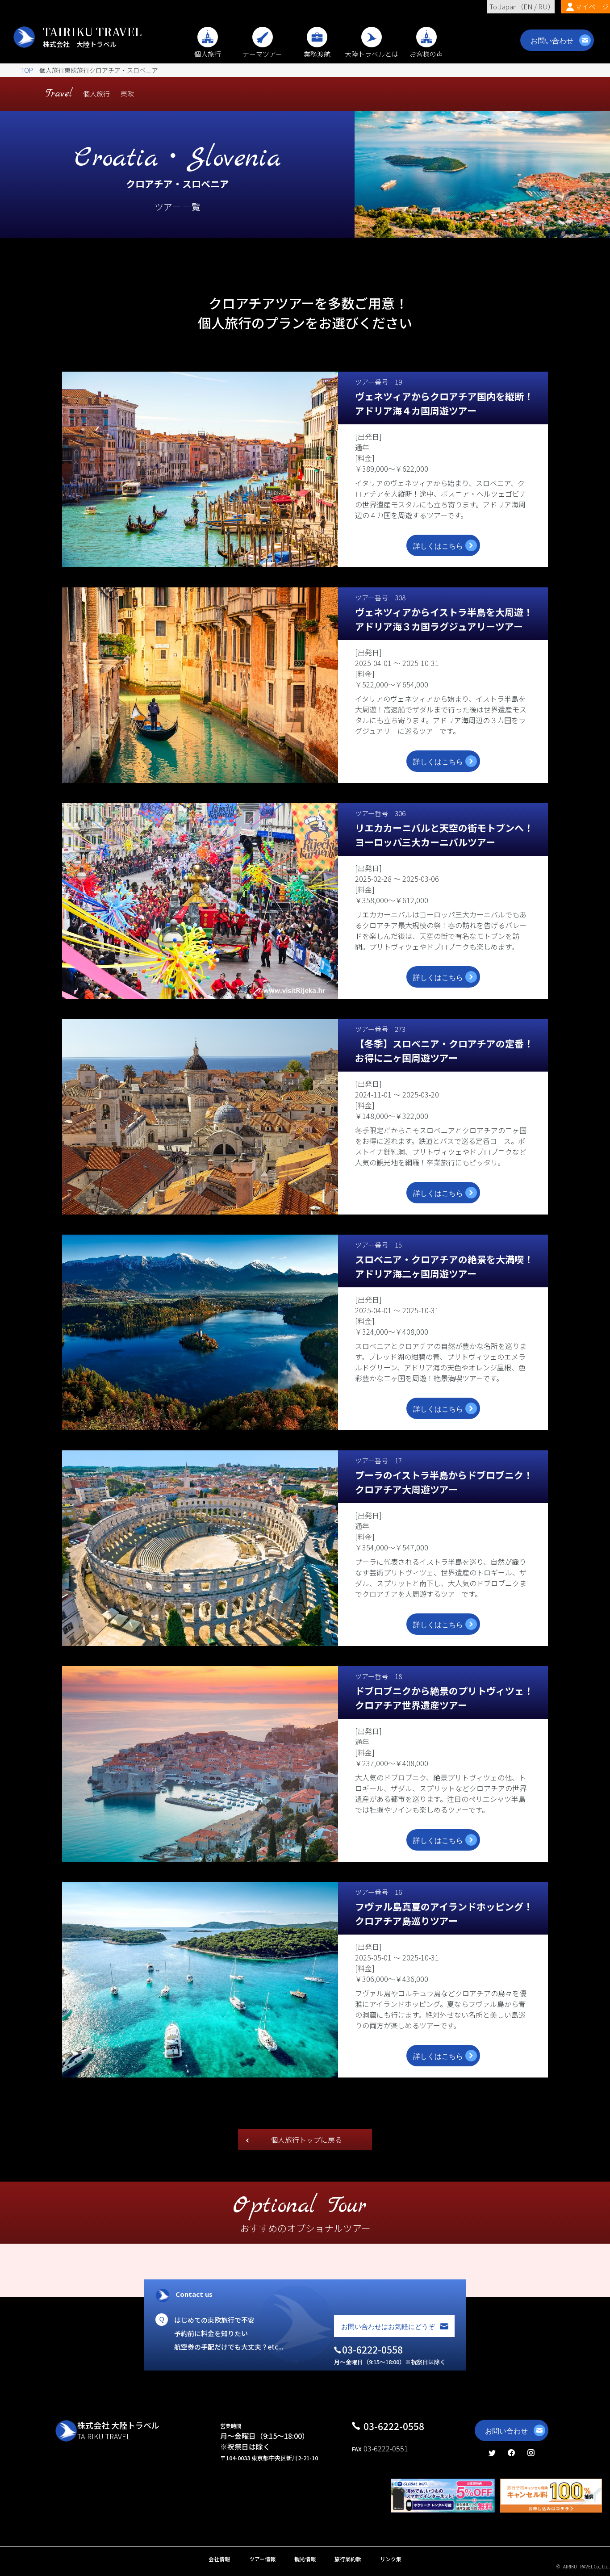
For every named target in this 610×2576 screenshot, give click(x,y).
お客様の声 (426, 49)
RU (543, 6)
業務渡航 (317, 49)
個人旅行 (207, 49)
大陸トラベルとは (371, 49)
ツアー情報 (262, 2559)
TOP (26, 70)
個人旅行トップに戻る (306, 2139)
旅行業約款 (347, 2559)
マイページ (592, 6)
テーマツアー (262, 49)
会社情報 (219, 2559)
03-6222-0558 (393, 2426)
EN (528, 6)
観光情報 (305, 2559)
